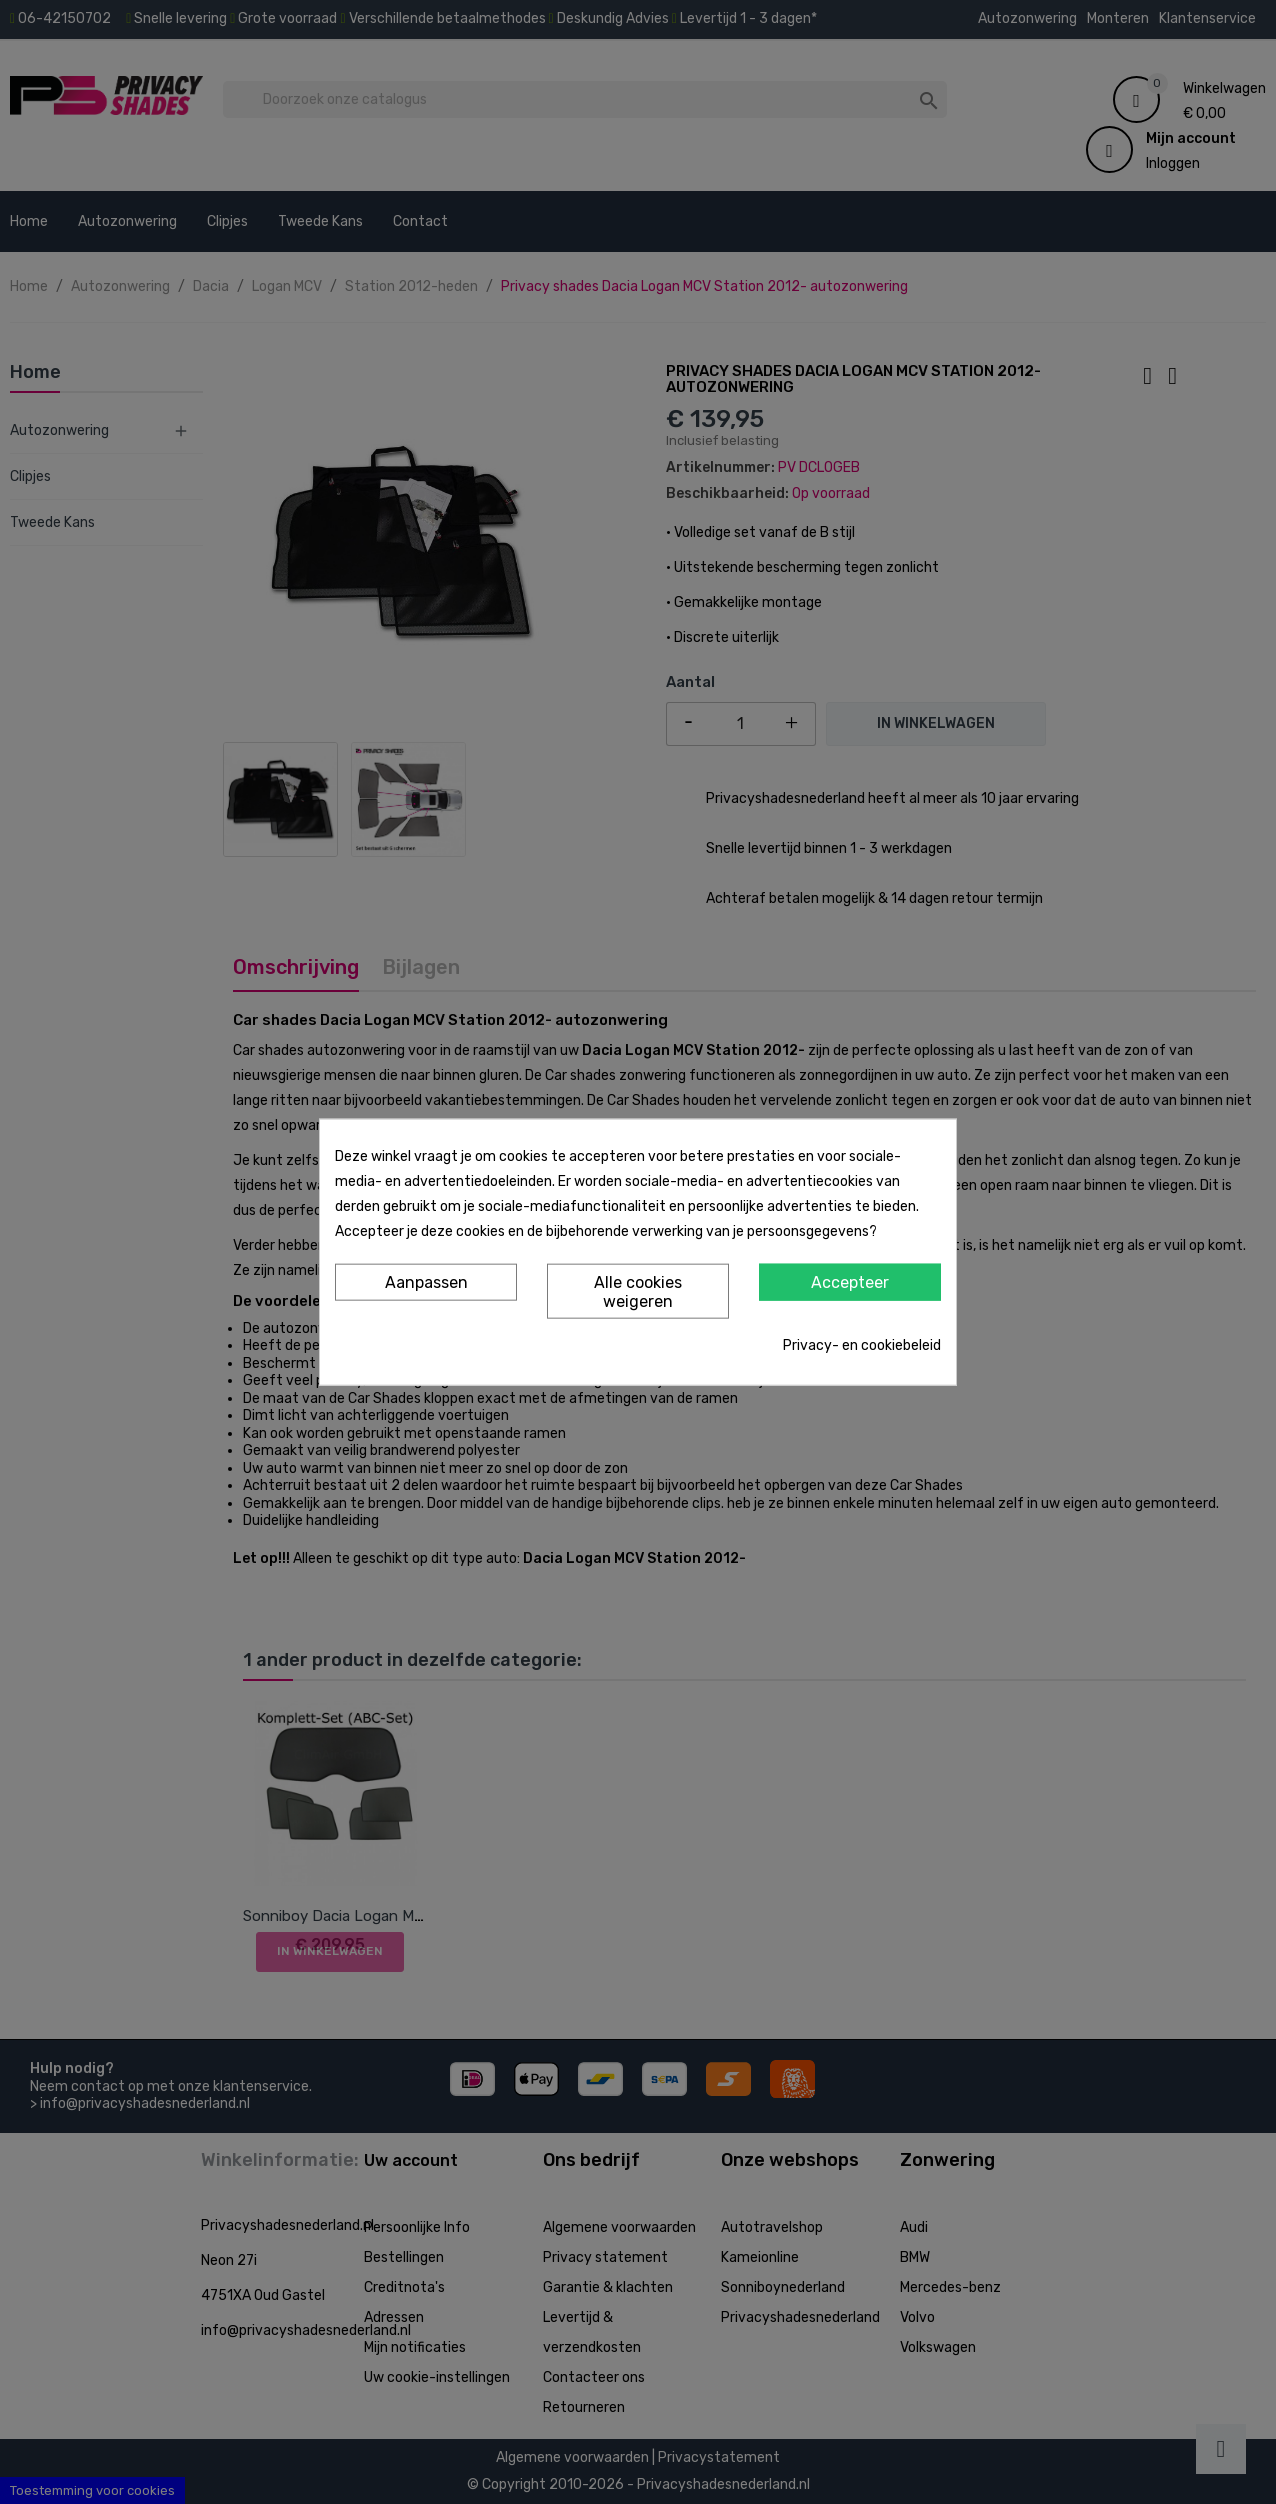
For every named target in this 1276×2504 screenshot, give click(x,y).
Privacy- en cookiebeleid (862, 1345)
